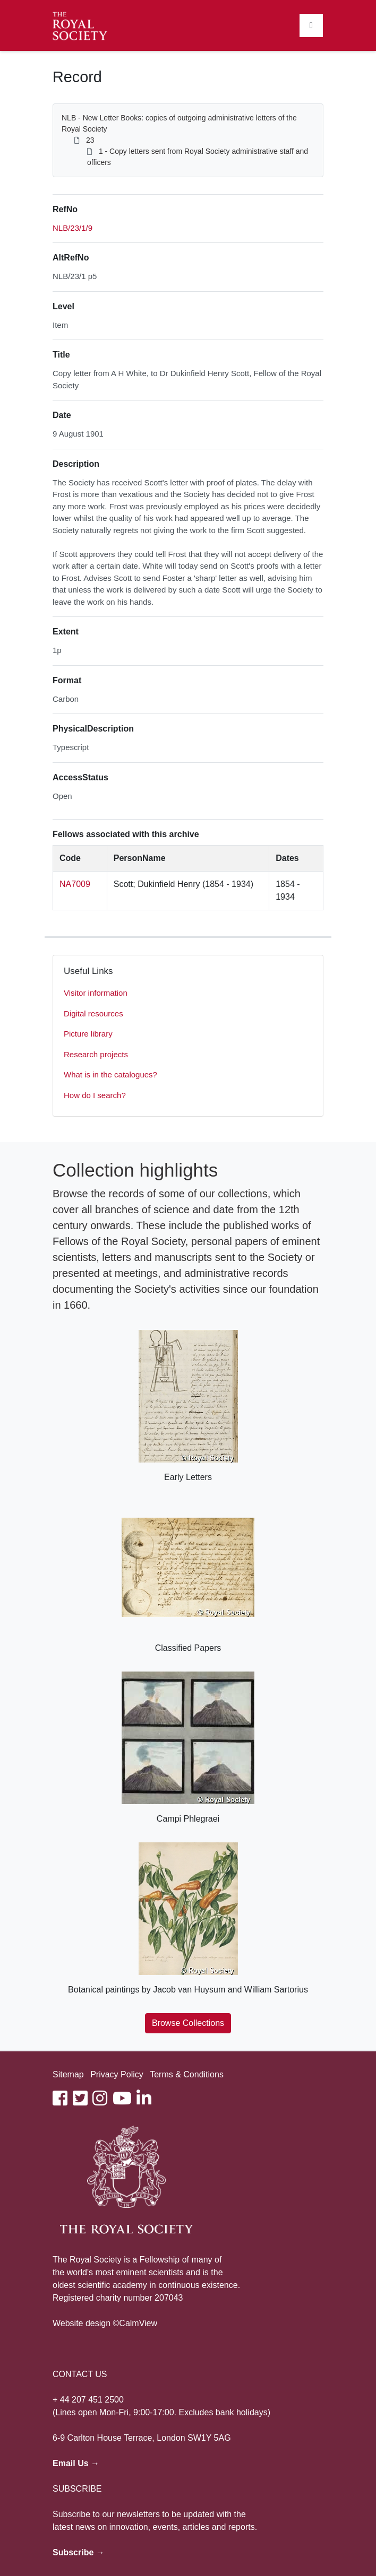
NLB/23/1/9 (72, 227)
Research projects (96, 1054)
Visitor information (95, 992)
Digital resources (93, 1013)
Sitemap (68, 2074)
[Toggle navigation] (311, 25)
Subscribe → (79, 2552)
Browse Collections (188, 2022)
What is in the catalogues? (110, 1074)
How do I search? (95, 1095)
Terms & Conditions (187, 2074)
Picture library (88, 1033)
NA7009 (74, 884)
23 (90, 140)
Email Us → (76, 2463)
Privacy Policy (116, 2074)
